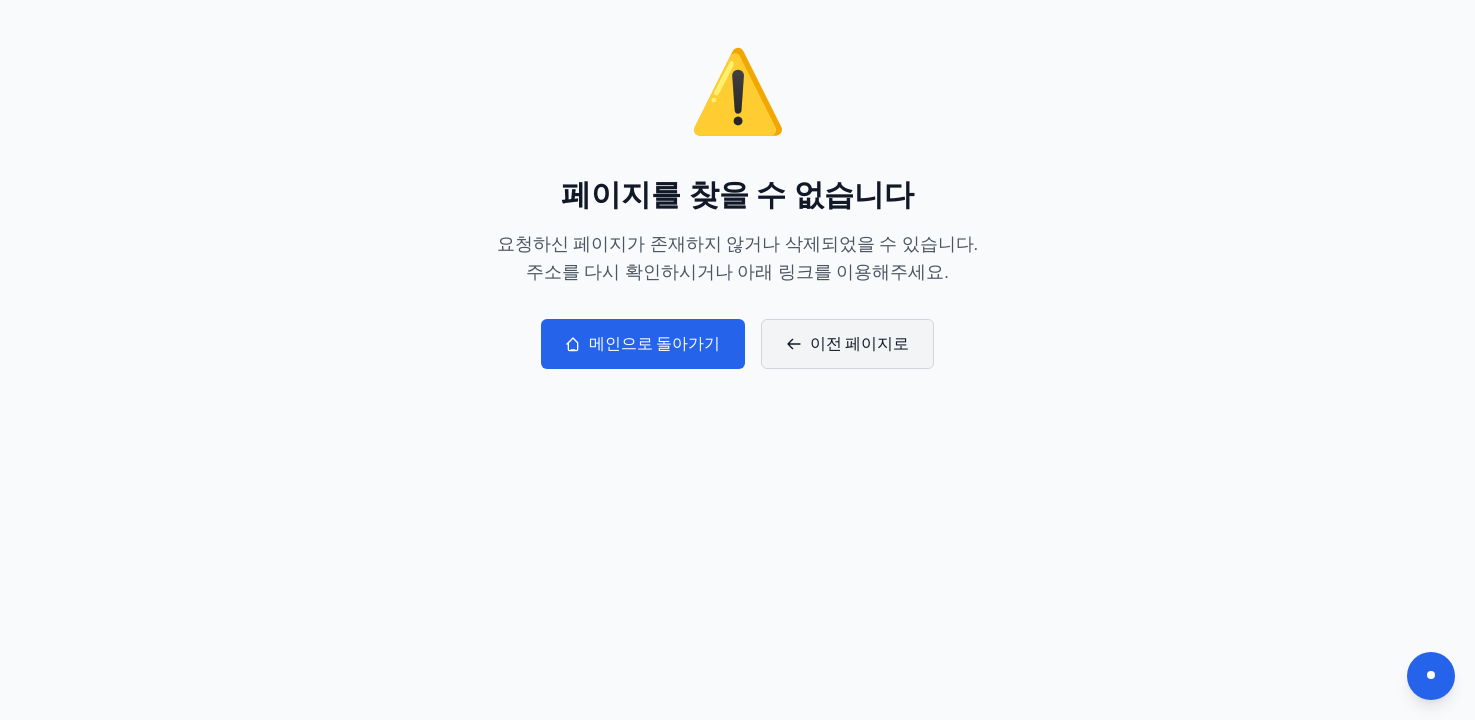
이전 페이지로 (848, 343)
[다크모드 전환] (1431, 676)
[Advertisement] (738, 519)
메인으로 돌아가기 (643, 343)
